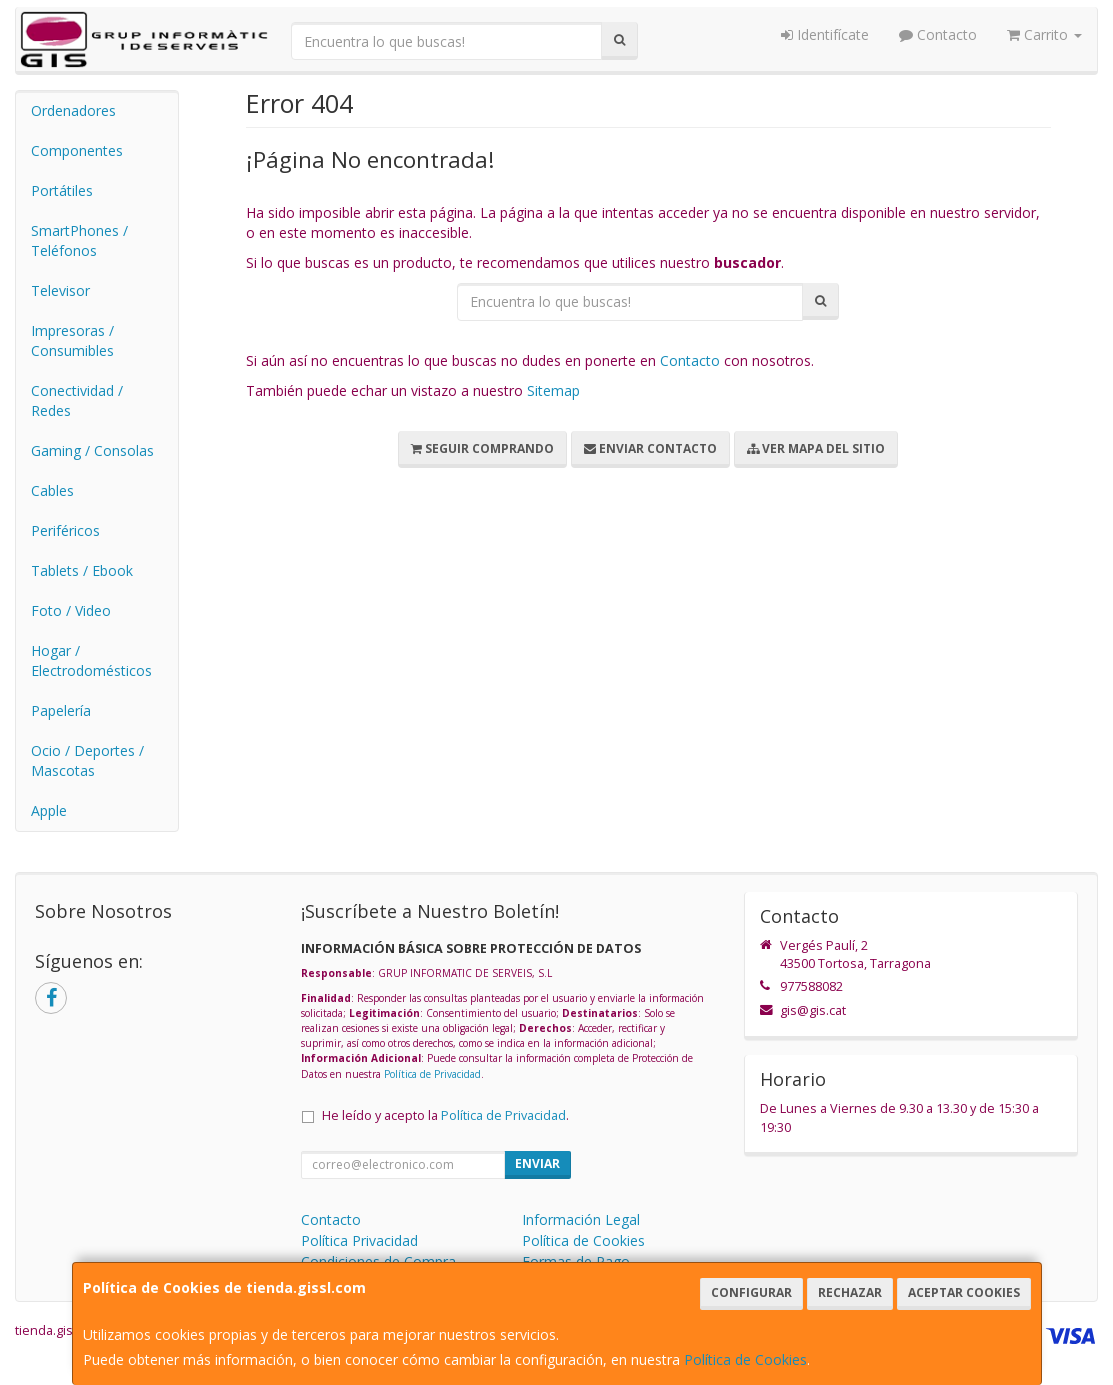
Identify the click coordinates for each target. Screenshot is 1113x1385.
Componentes (77, 150)
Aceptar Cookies (964, 1292)
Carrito (1044, 34)
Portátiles (62, 190)
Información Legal (581, 1219)
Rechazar (850, 1292)
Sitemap (553, 390)
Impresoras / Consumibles (72, 340)
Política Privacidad (359, 1240)
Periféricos (65, 530)
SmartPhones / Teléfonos (79, 240)
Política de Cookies (745, 1359)
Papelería (61, 710)
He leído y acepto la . (445, 1115)
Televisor (60, 290)
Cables (52, 490)
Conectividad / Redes (77, 400)
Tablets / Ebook (82, 570)
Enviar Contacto (650, 448)
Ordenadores (73, 110)
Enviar (537, 1163)
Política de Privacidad (432, 1074)
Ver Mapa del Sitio (816, 448)
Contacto (938, 34)
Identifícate (825, 34)
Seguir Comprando (482, 448)
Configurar (751, 1292)
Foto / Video (71, 610)
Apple (49, 810)
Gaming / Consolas (92, 450)
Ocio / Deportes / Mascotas (87, 760)
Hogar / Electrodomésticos (91, 660)
